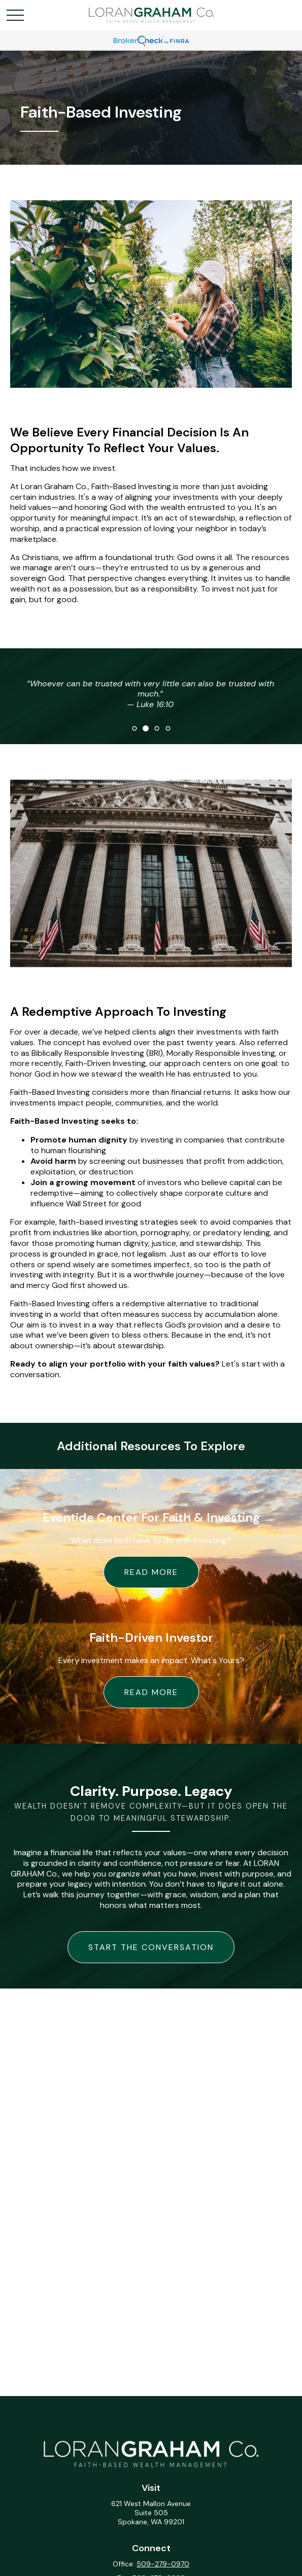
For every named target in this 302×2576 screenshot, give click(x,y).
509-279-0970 (163, 2563)
